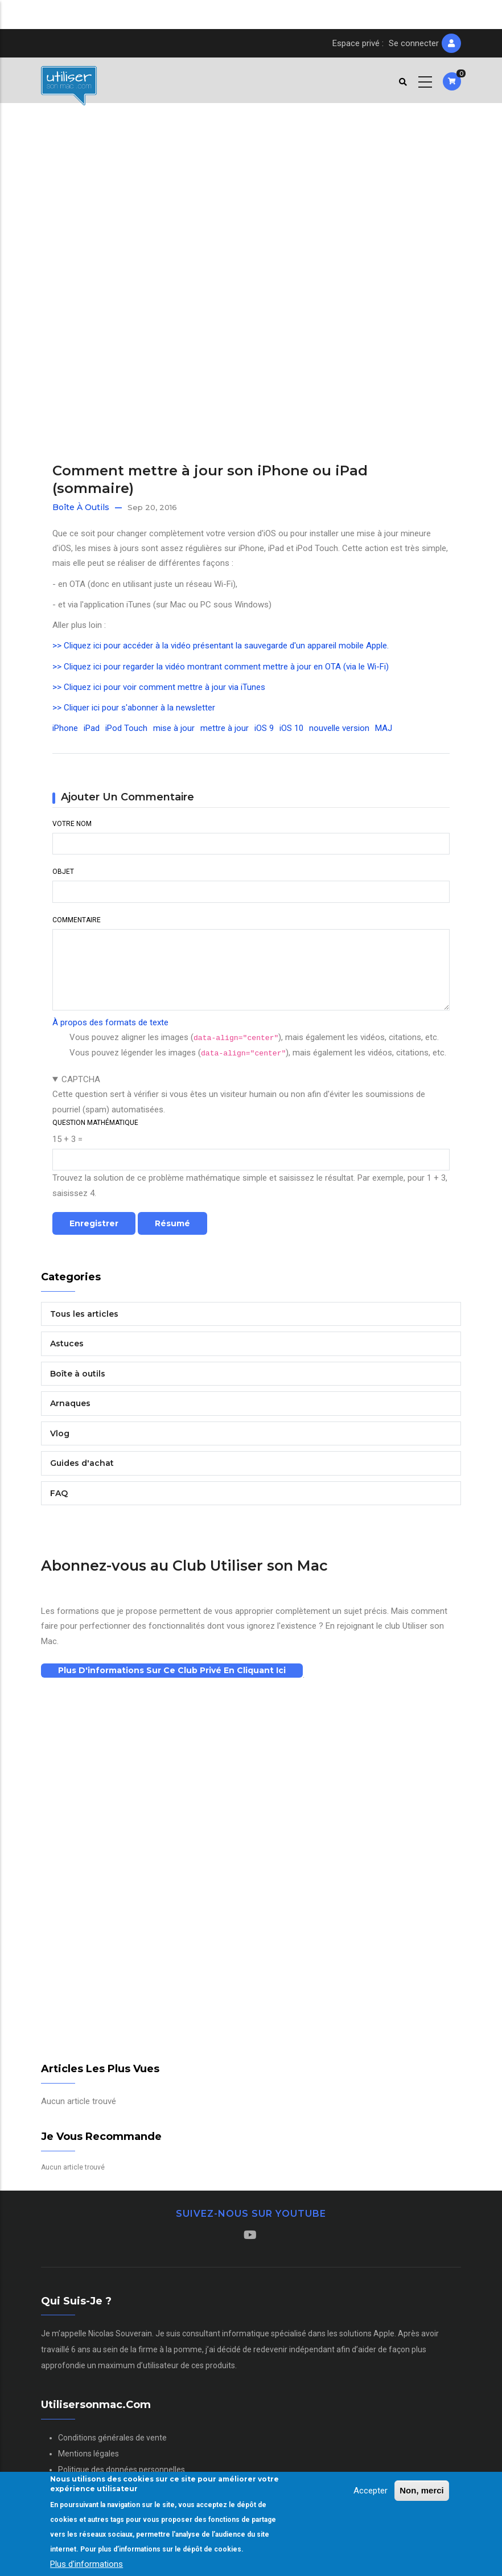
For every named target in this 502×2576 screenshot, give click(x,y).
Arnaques (70, 1403)
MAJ (383, 728)
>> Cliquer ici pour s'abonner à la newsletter (133, 707)
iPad (92, 728)
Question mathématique (95, 1123)
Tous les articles (84, 1314)
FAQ (59, 1493)
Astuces (67, 1343)
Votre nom (72, 824)
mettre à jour (224, 728)
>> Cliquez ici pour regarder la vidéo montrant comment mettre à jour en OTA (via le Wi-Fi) (220, 667)
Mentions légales (88, 2453)
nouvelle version (339, 728)
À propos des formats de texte (110, 1022)
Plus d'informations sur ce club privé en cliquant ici (172, 1670)
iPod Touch (126, 728)
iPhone (65, 728)
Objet (63, 872)
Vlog (59, 1433)
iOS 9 (264, 728)
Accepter (370, 2490)
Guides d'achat (82, 1463)
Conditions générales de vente (112, 2437)
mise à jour (174, 728)
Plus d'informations (86, 2564)
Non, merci (422, 2490)
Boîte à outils (80, 507)
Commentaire (76, 920)
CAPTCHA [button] (80, 1079)
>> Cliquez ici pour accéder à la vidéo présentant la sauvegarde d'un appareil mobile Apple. (220, 645)
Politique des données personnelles (121, 2469)
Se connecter (414, 43)
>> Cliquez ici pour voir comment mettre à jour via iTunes (158, 687)
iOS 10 (291, 728)
